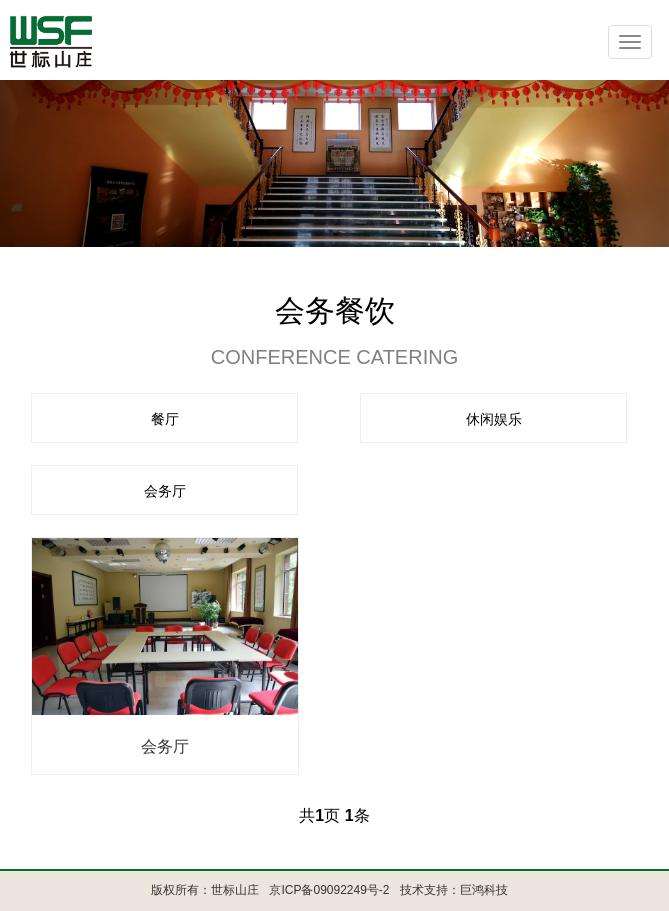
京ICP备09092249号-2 (329, 890)
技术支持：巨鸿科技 (454, 890)
